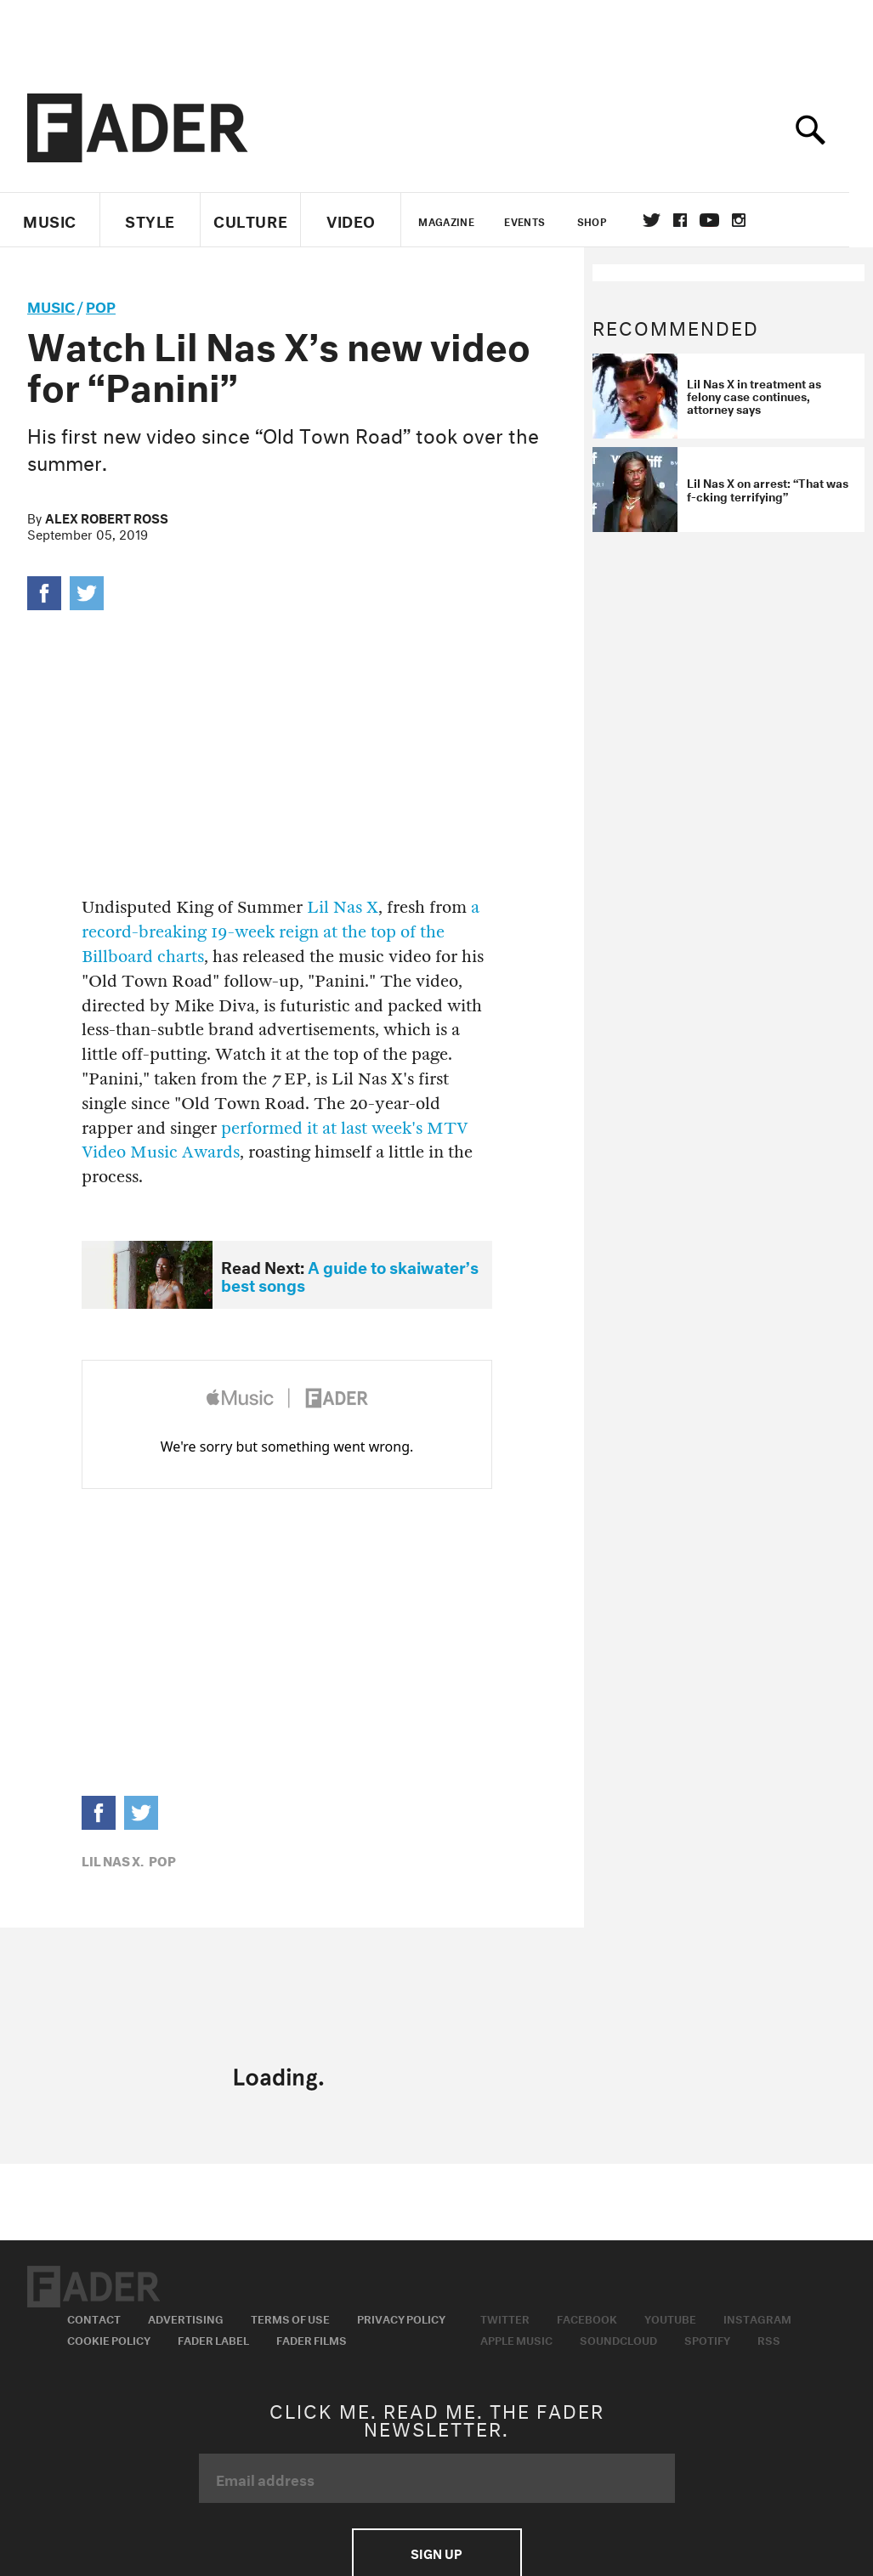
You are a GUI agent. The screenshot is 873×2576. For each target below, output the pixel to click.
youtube (721, 220)
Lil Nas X (342, 907)
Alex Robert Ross (106, 517)
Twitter (663, 220)
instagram (750, 220)
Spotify (707, 2338)
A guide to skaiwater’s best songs (350, 1274)
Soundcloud (618, 2338)
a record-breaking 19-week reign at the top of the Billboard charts (280, 931)
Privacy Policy (401, 2317)
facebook (692, 220)
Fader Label (213, 2338)
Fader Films (311, 2338)
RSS (768, 2338)
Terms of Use (290, 2317)
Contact (94, 2317)
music (51, 304)
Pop (101, 304)
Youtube (670, 2317)
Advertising (186, 2317)
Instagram (757, 2317)
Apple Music (516, 2338)
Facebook (587, 2317)
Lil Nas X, (113, 1859)
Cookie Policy (108, 2338)
